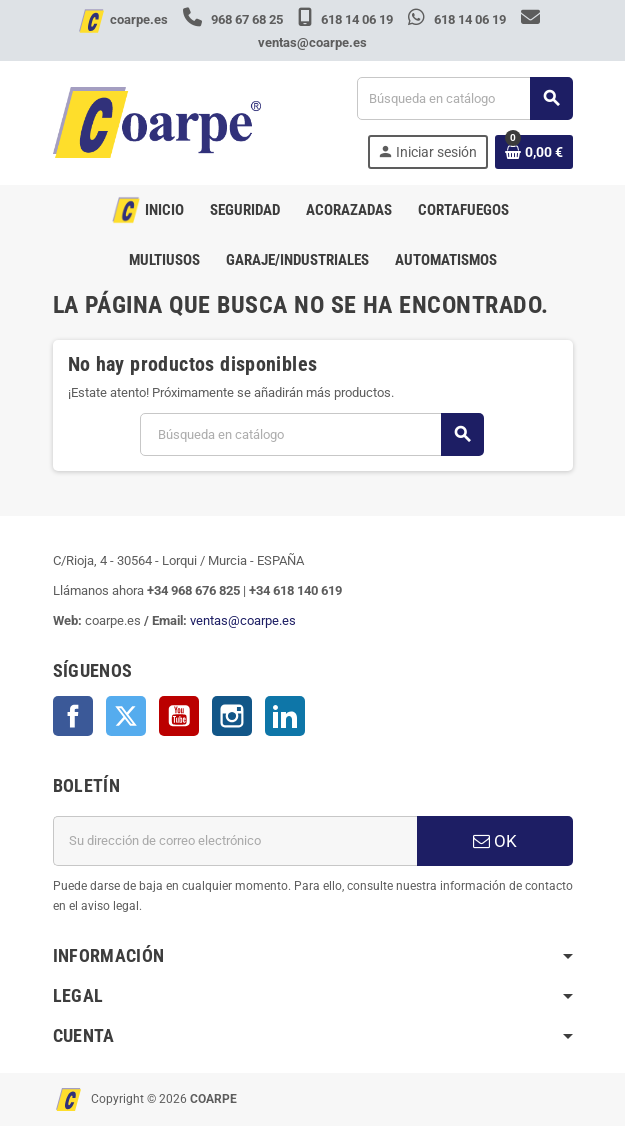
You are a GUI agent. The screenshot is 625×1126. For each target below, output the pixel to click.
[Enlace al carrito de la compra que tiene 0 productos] (534, 152)
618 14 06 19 (347, 19)
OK (495, 841)
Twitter (126, 716)
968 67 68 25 (234, 19)
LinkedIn (285, 716)
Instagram (232, 716)
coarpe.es (139, 19)
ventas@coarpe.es (243, 620)
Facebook (73, 716)
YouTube (179, 716)
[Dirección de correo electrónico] (235, 841)
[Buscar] (464, 98)
